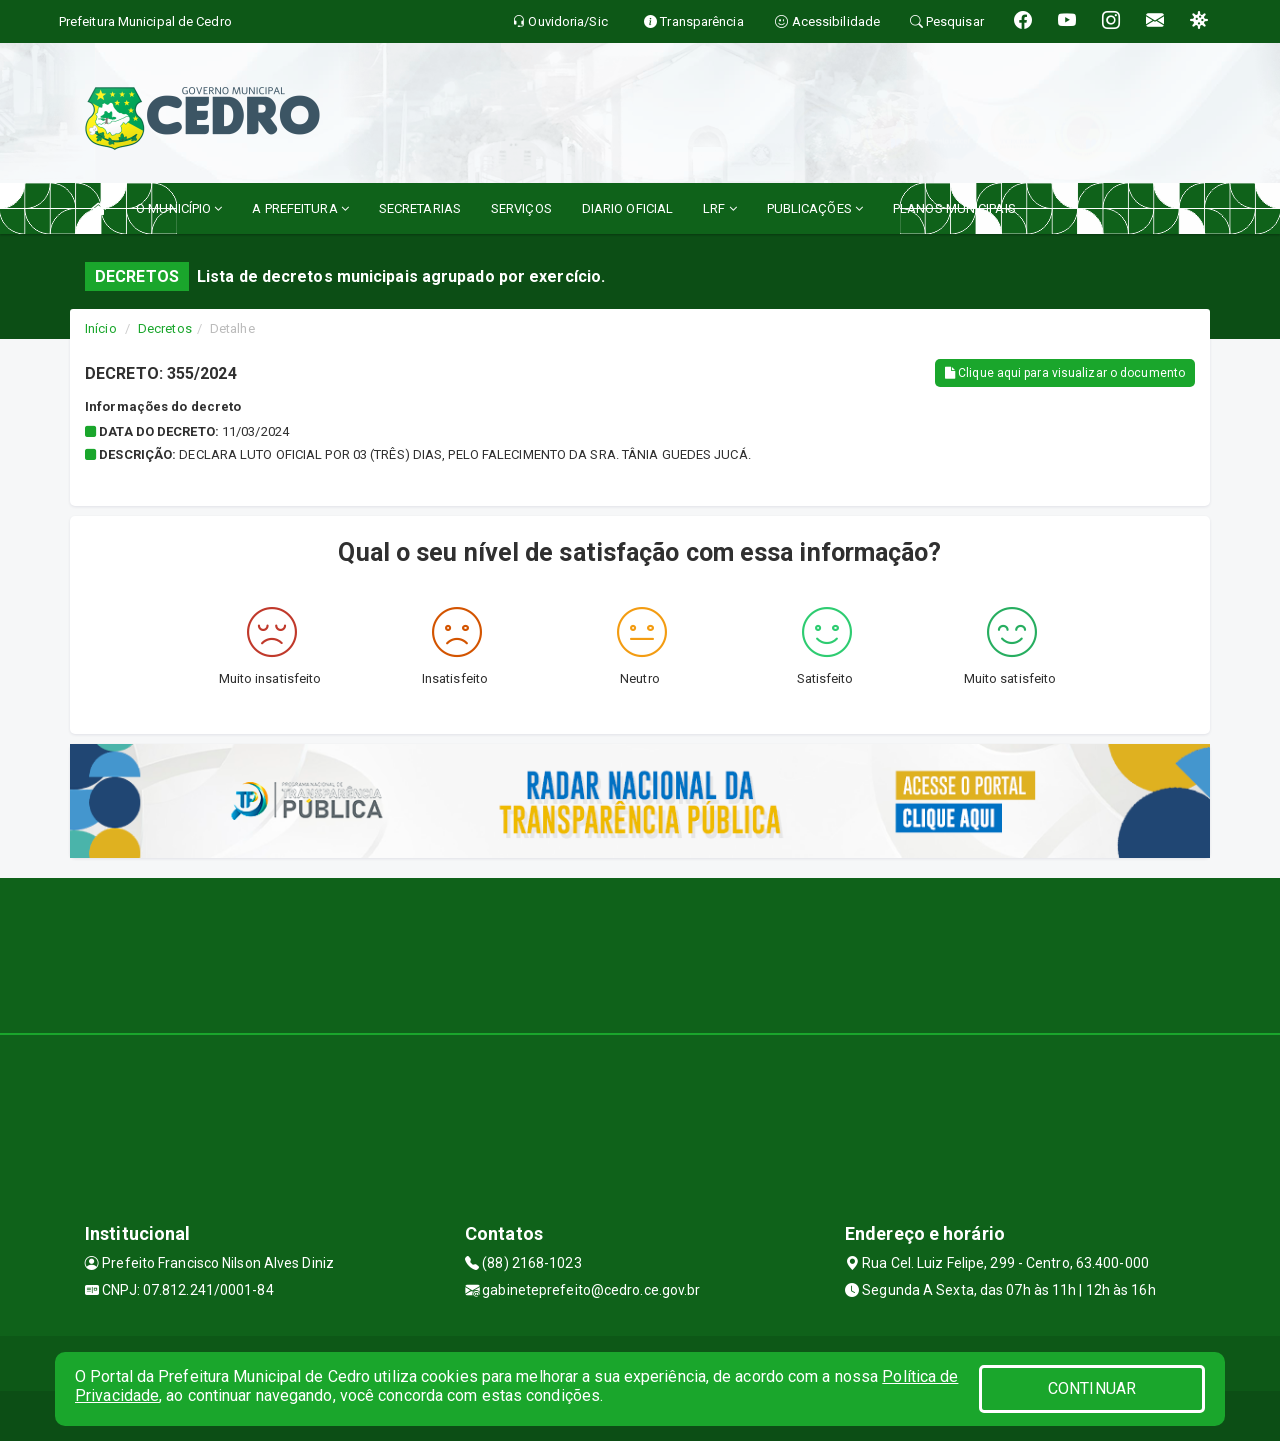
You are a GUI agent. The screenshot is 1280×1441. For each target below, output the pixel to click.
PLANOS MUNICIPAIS (954, 208)
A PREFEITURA (300, 208)
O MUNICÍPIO (179, 208)
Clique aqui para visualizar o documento (1065, 373)
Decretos (165, 328)
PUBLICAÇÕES (815, 208)
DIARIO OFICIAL (627, 208)
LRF (720, 208)
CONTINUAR (1092, 1388)
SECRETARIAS (420, 208)
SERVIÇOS (521, 208)
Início (101, 328)
